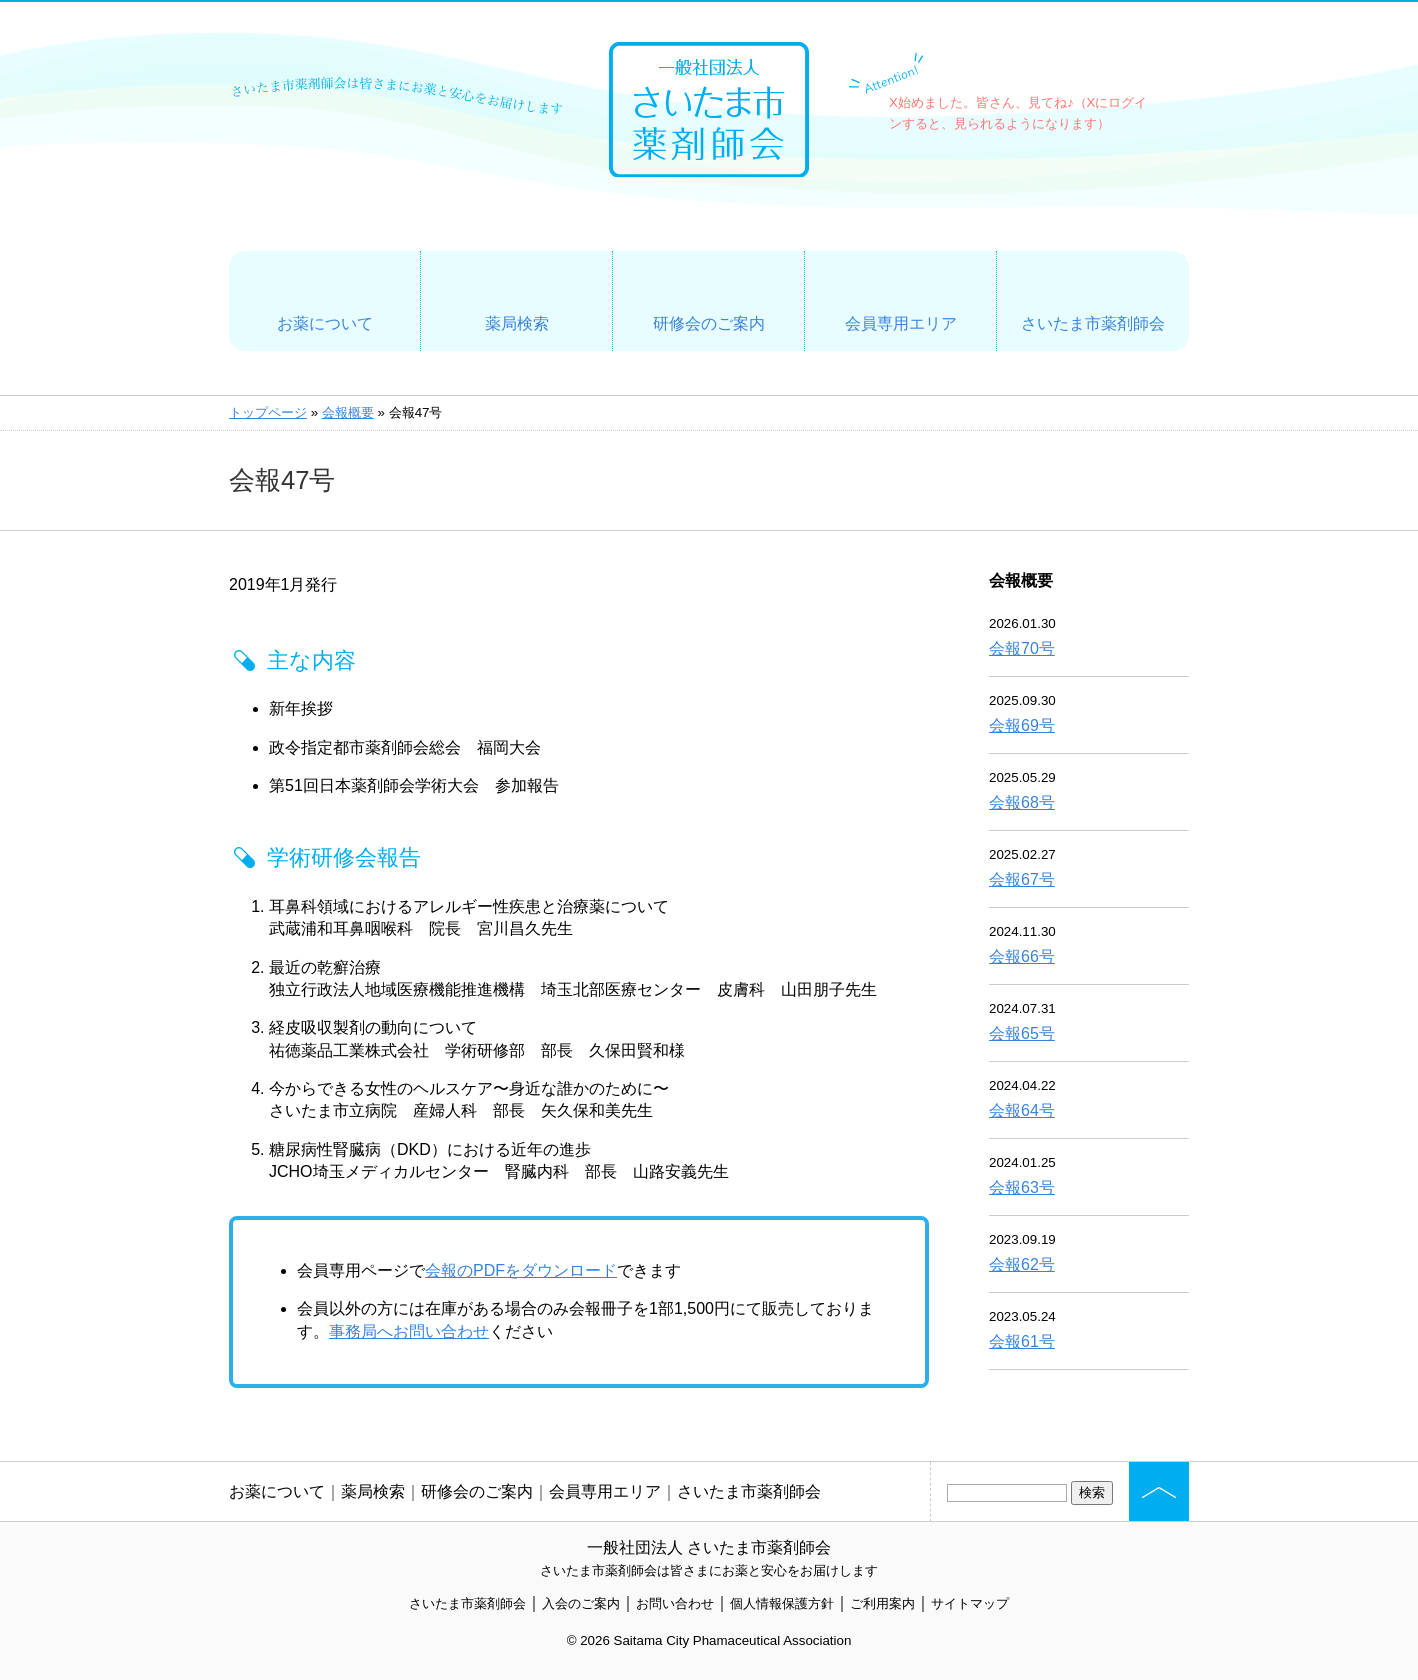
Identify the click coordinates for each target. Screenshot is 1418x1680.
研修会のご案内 (709, 323)
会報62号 (1022, 1264)
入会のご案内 (581, 1603)
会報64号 (1022, 1110)
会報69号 (1022, 725)
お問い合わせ (675, 1603)
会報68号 (1022, 802)
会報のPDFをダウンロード (521, 1270)
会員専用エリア (901, 323)
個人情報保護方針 (782, 1603)
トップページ (268, 412)
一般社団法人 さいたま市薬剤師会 (709, 1547)
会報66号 (1022, 956)
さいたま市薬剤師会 (1093, 323)
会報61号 (1022, 1341)
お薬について (325, 323)
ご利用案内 (882, 1603)
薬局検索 (517, 323)
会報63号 (1022, 1187)
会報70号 (1022, 648)
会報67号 (1022, 879)
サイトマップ (970, 1603)
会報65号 (1022, 1033)
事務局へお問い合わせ (409, 1331)
